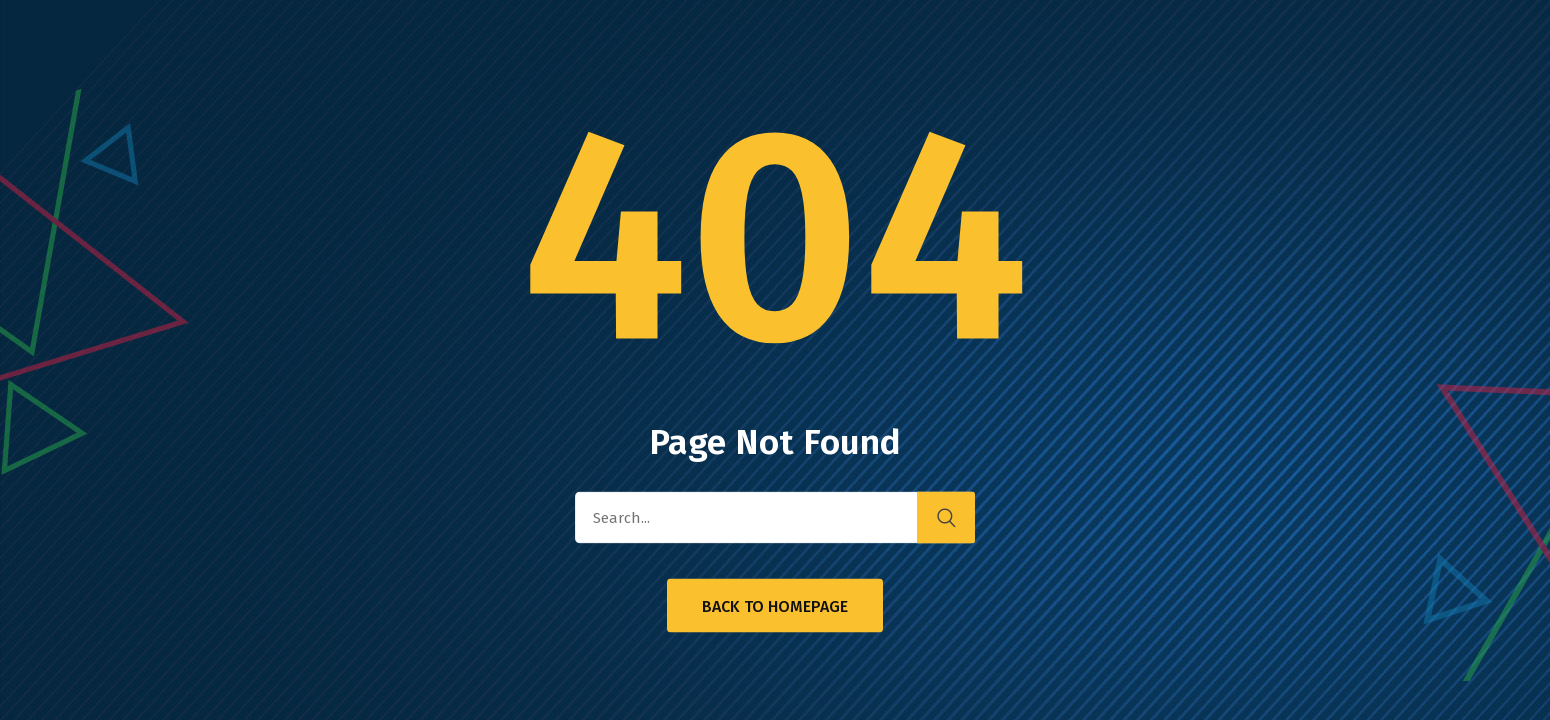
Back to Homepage (775, 606)
